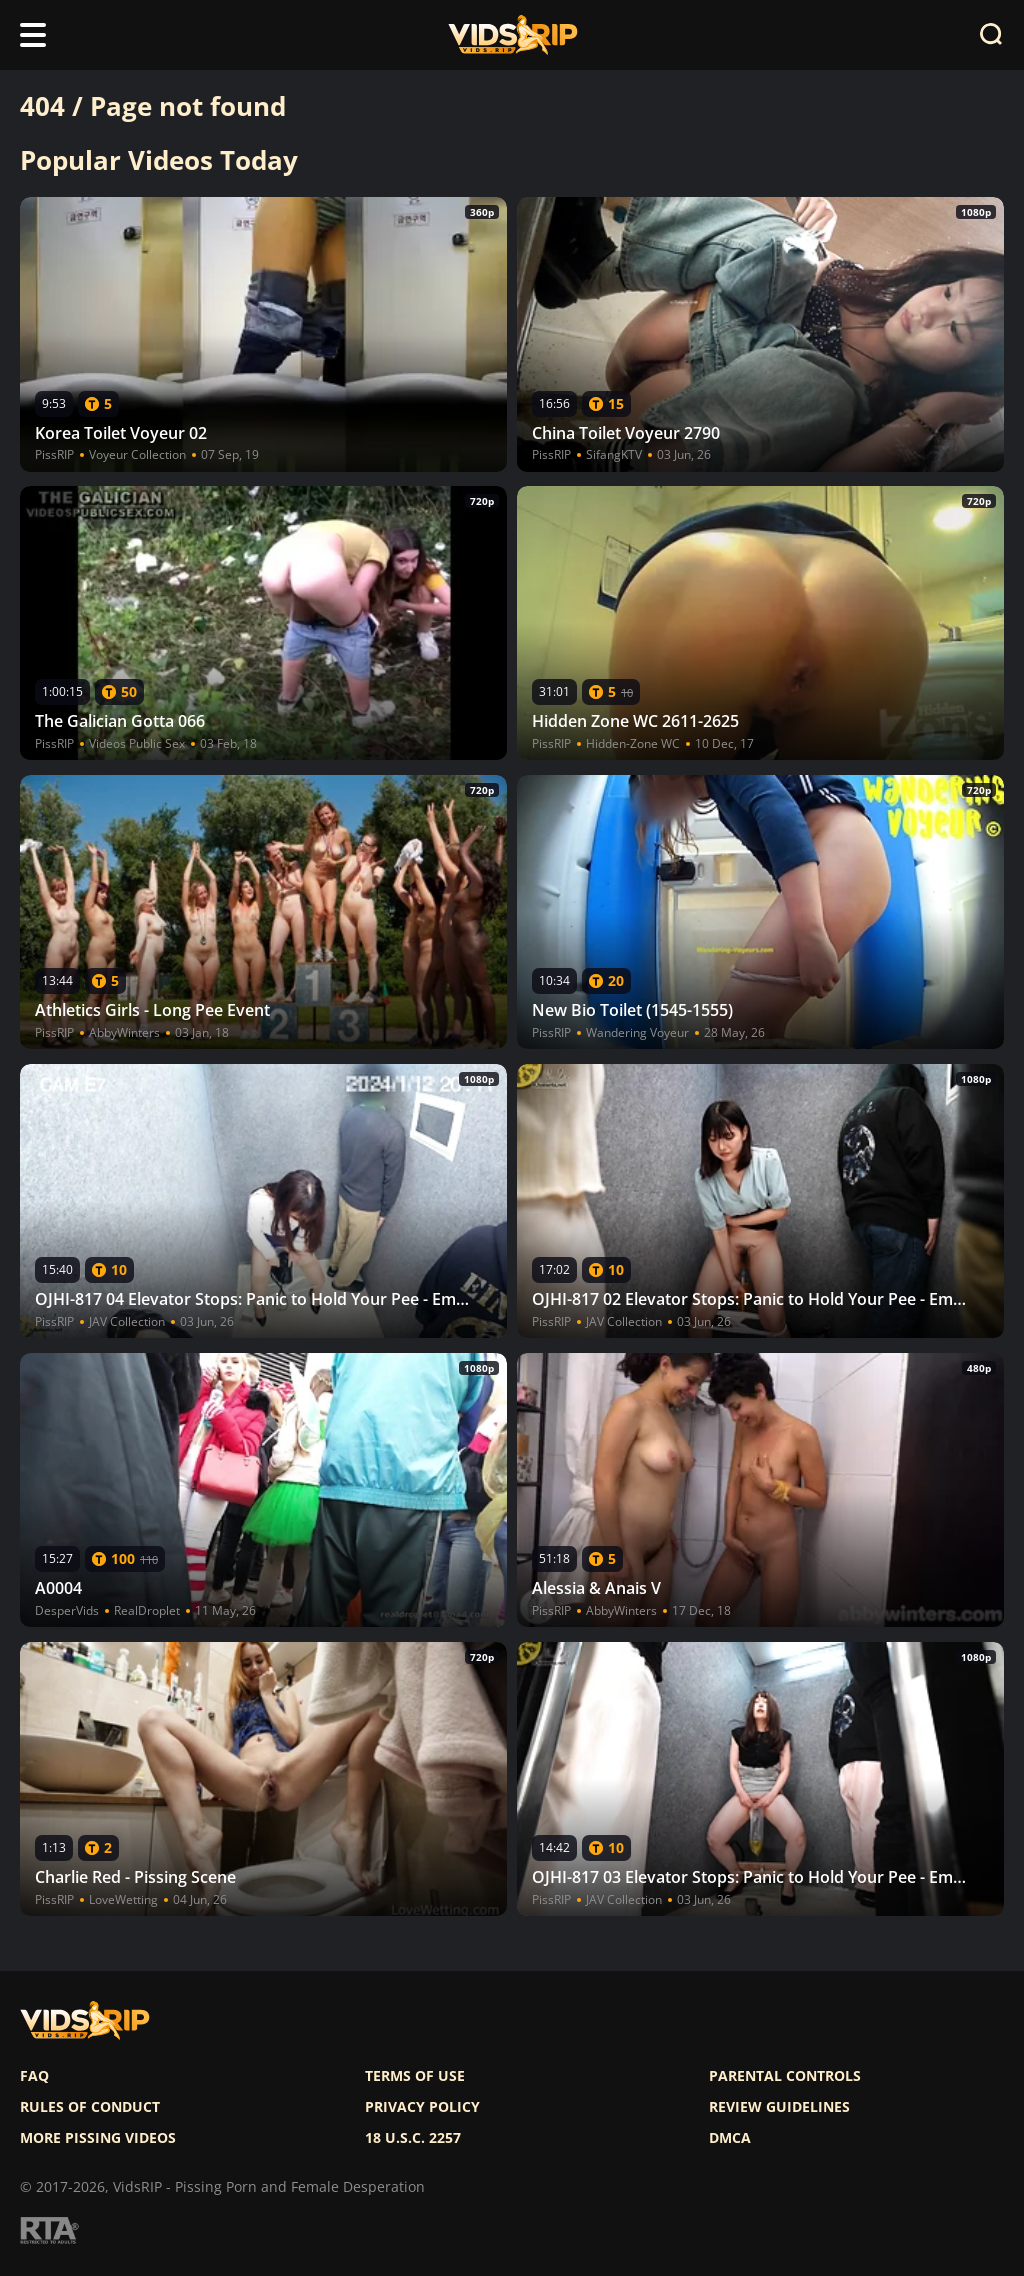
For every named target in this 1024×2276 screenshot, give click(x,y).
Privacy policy (422, 2107)
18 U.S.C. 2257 (413, 2138)
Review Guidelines (779, 2107)
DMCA (730, 2138)
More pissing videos (98, 2138)
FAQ (34, 2076)
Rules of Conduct (90, 2107)
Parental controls (785, 2076)
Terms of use (415, 2076)
